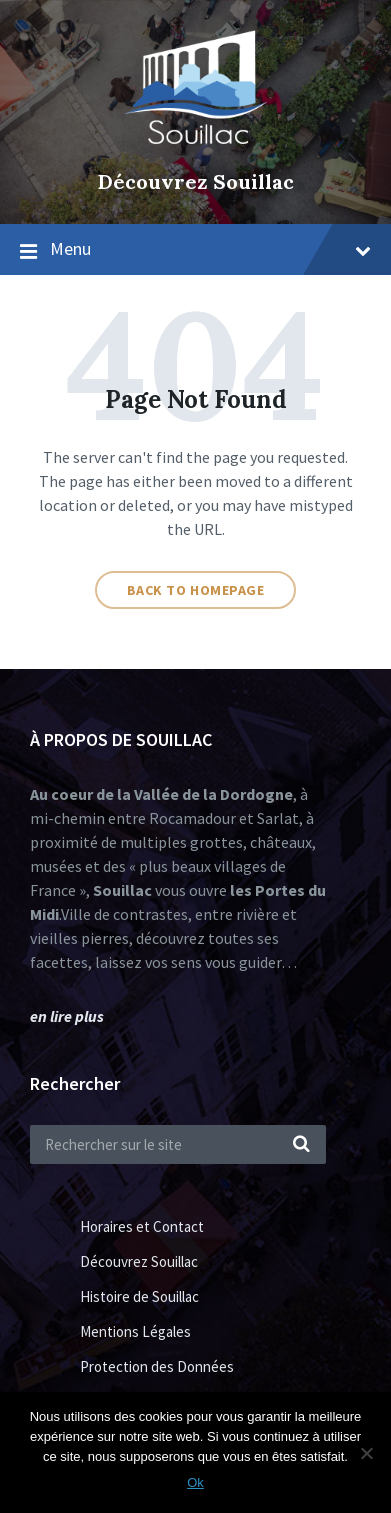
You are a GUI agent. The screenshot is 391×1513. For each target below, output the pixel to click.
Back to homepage (196, 590)
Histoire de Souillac (139, 1296)
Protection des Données (157, 1366)
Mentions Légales (135, 1331)
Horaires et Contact (142, 1226)
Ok (195, 1482)
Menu (210, 248)
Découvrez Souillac (196, 181)
